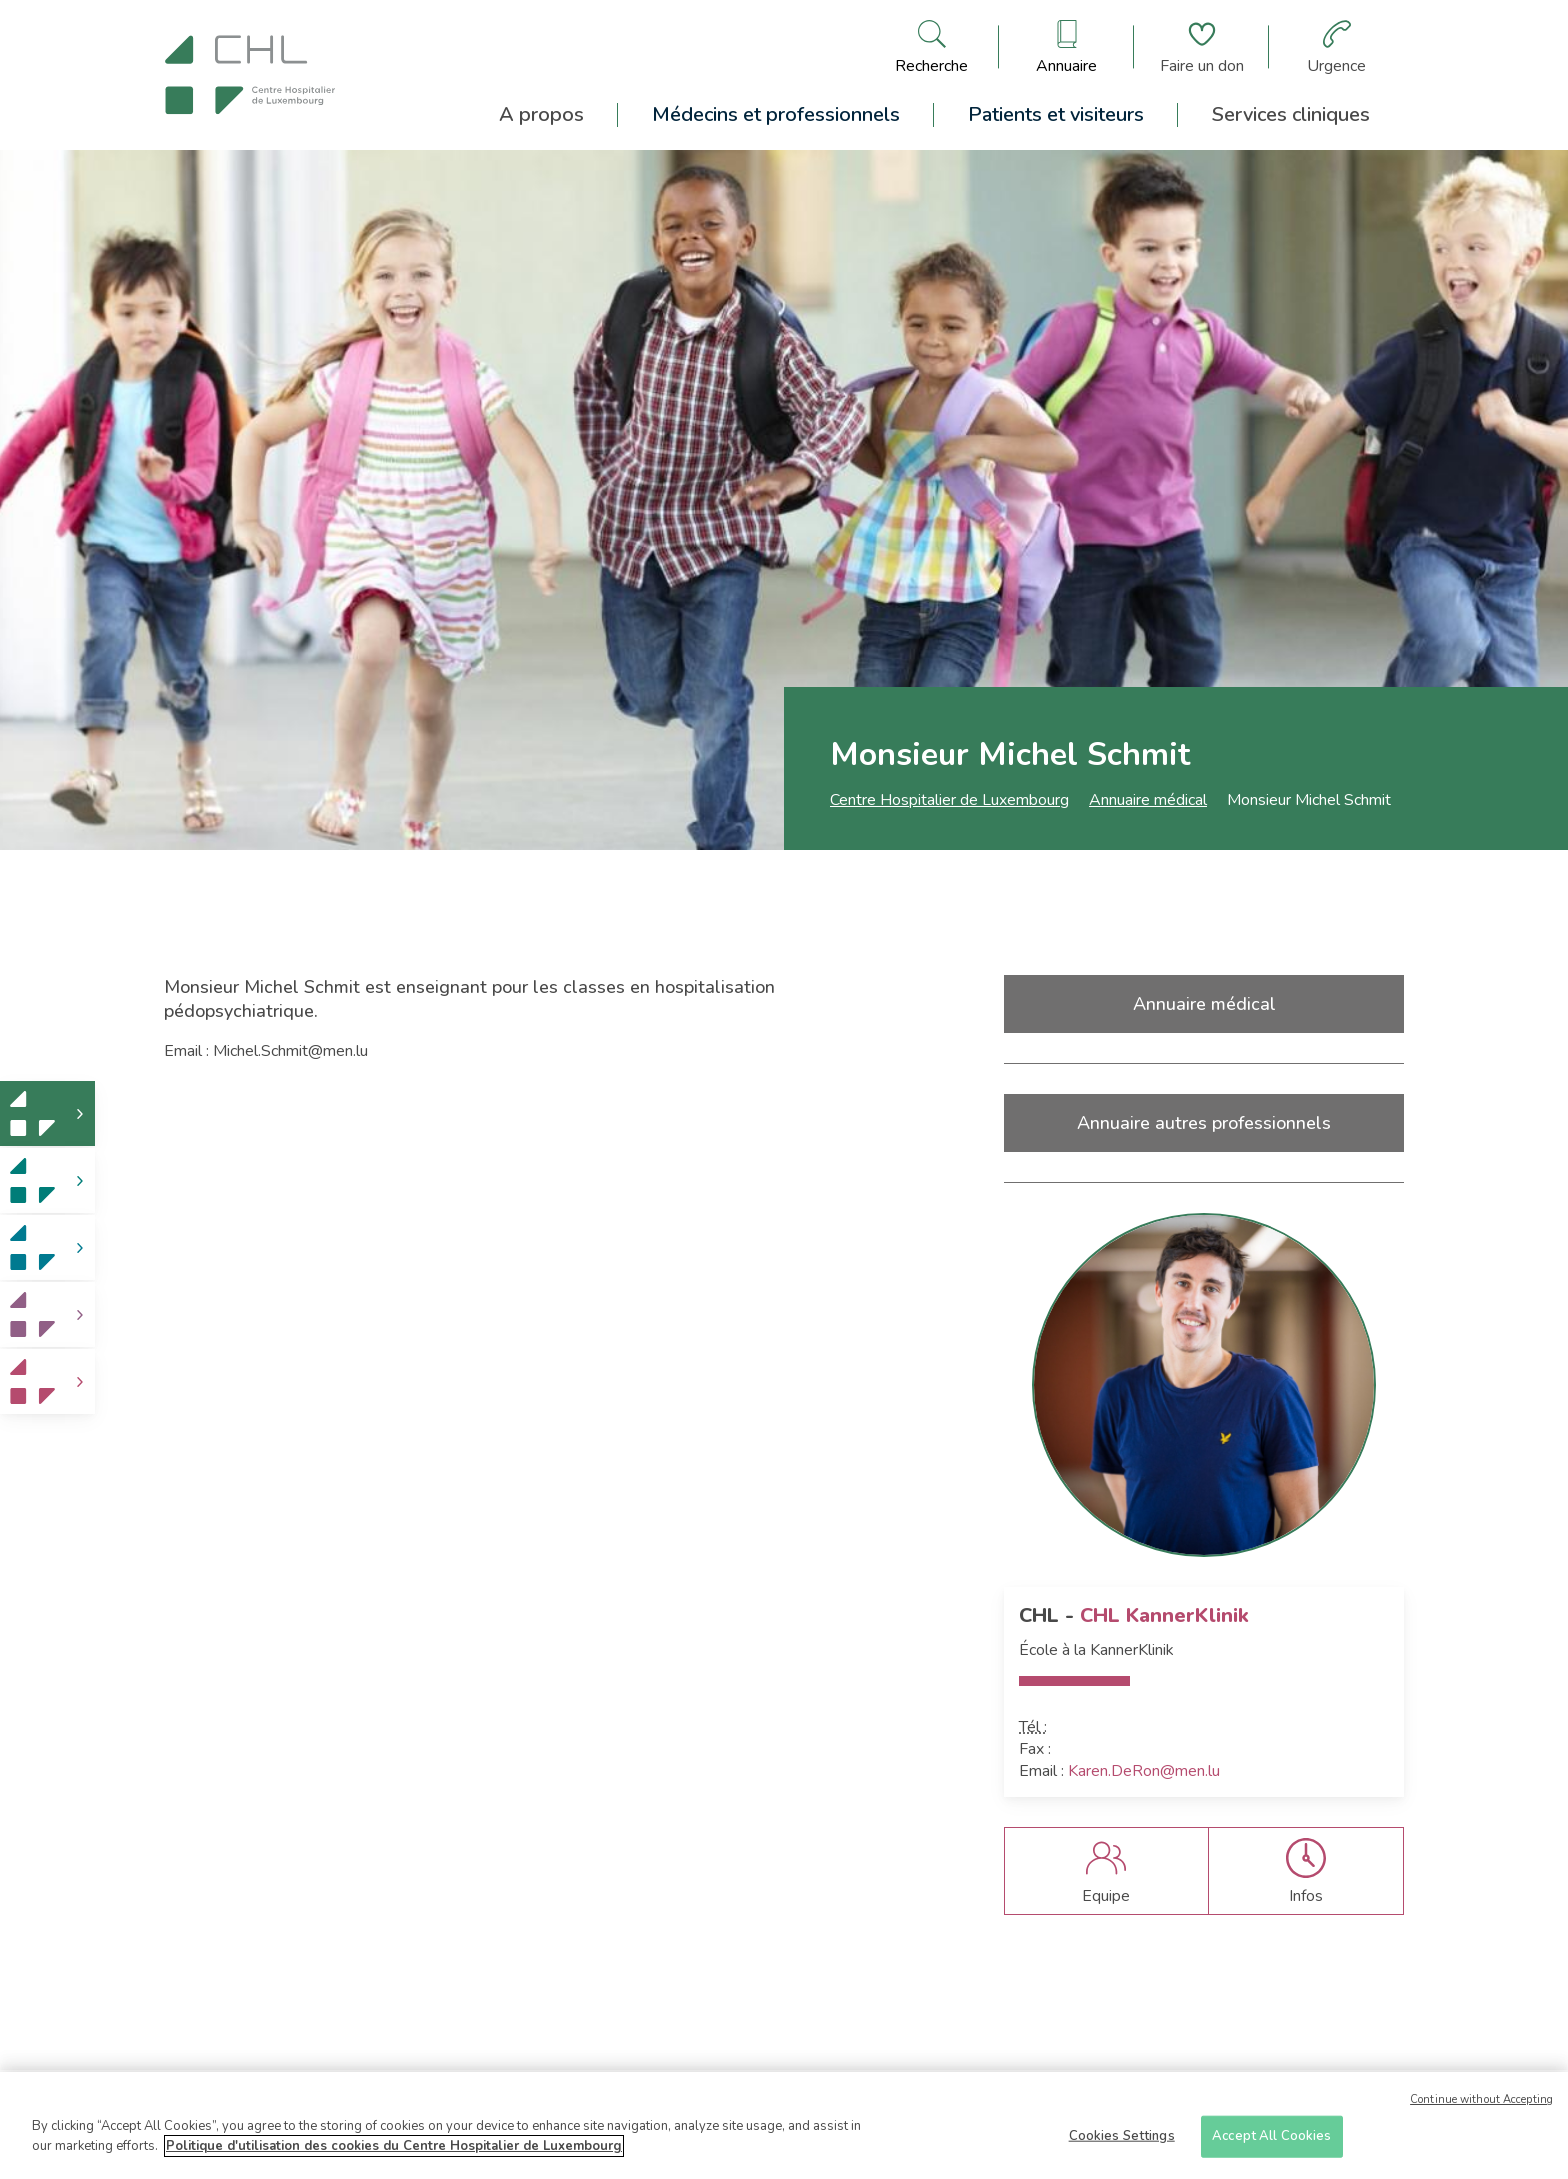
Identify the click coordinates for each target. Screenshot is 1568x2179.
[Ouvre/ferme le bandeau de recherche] (931, 47)
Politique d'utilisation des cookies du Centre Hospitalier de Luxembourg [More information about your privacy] (394, 2156)
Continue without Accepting (1481, 2109)
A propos (541, 114)
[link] (47, 1113)
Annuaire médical (1148, 800)
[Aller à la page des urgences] (1336, 47)
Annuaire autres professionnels (1204, 1123)
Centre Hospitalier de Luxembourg (949, 800)
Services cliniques (1291, 114)
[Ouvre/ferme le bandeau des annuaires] (1066, 47)
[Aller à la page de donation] (1202, 47)
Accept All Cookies (1271, 2146)
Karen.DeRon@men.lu (1144, 1771)
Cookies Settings (1122, 2146)
